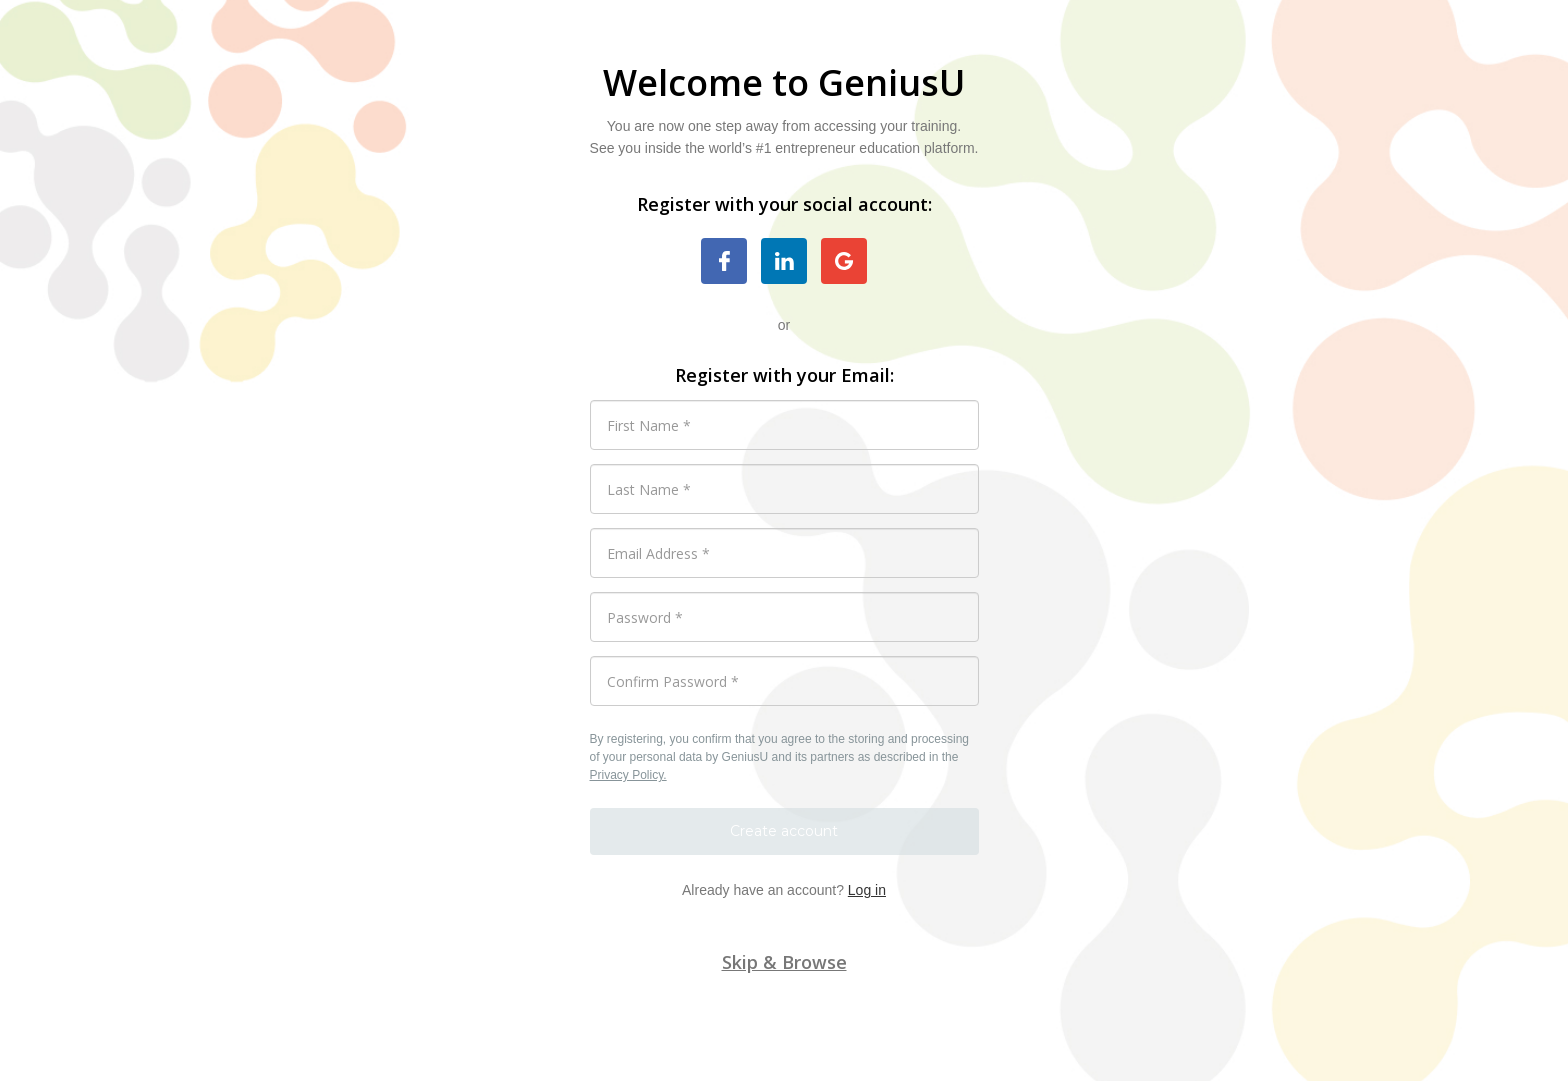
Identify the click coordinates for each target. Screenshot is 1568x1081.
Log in (867, 890)
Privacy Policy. (628, 775)
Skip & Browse (784, 962)
